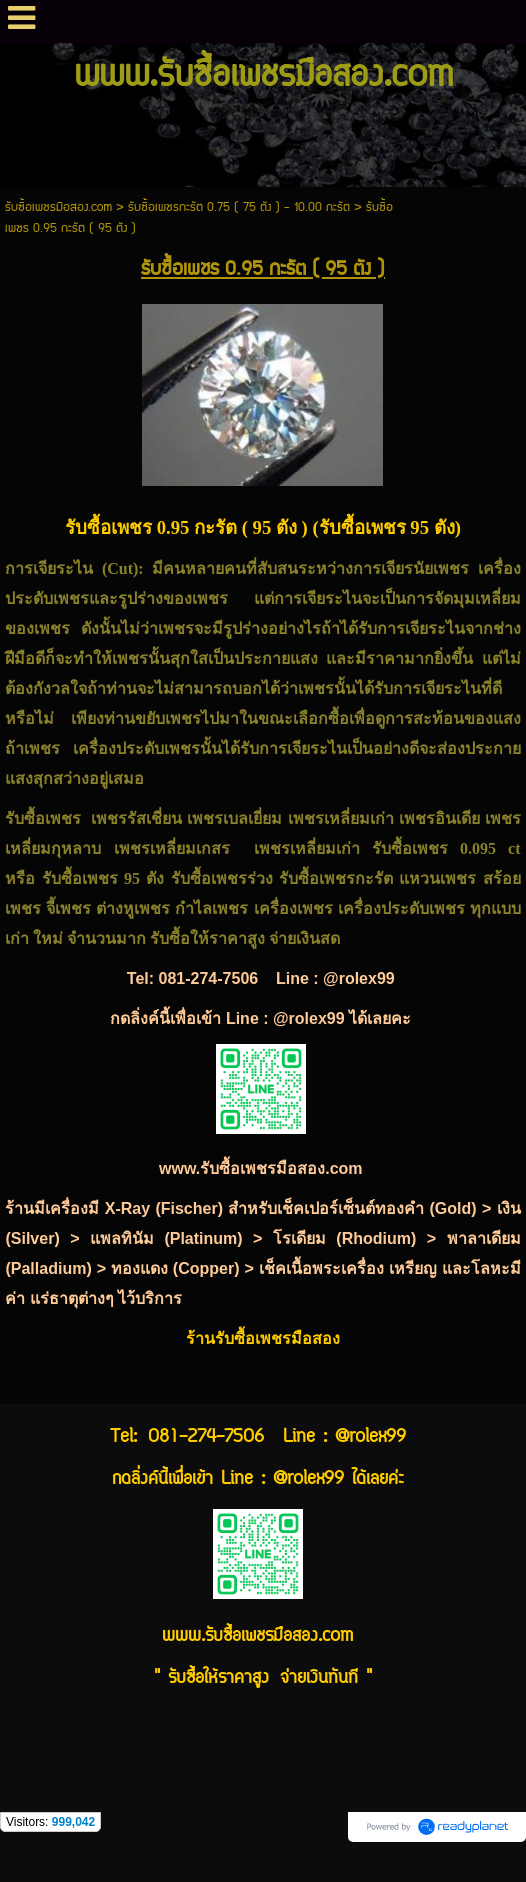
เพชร (210, 598)
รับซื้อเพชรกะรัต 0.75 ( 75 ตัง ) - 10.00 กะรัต (239, 207)
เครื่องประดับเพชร (136, 748)
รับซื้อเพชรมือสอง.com (58, 207)
